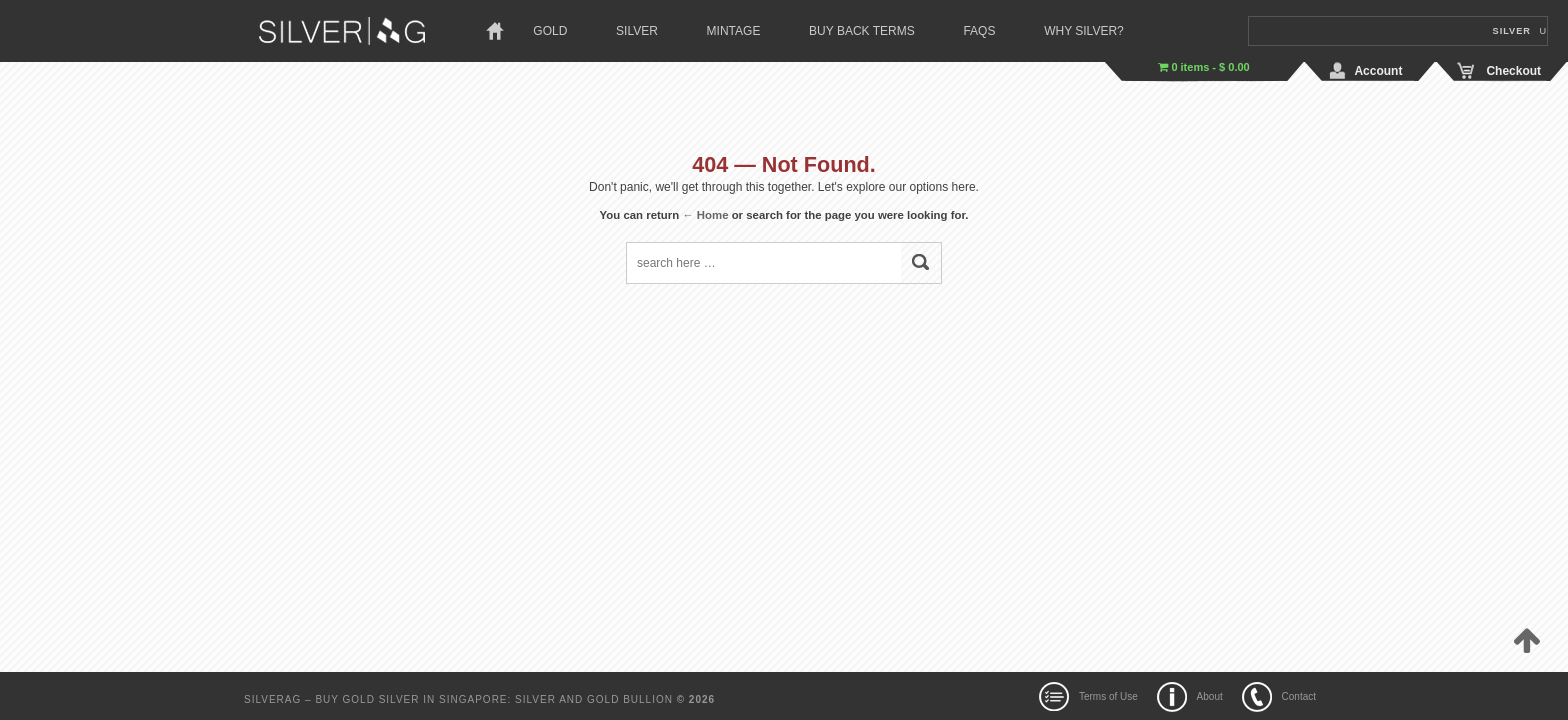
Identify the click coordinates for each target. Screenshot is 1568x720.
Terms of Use (1108, 696)
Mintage (734, 31)
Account (1378, 71)
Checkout (1513, 71)
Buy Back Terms (862, 31)
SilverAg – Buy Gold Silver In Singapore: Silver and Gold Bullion (460, 699)
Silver (637, 31)
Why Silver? (1084, 31)
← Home (705, 215)
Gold (550, 31)
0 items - (1203, 67)
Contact (1299, 696)
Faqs (979, 31)
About (1210, 696)
